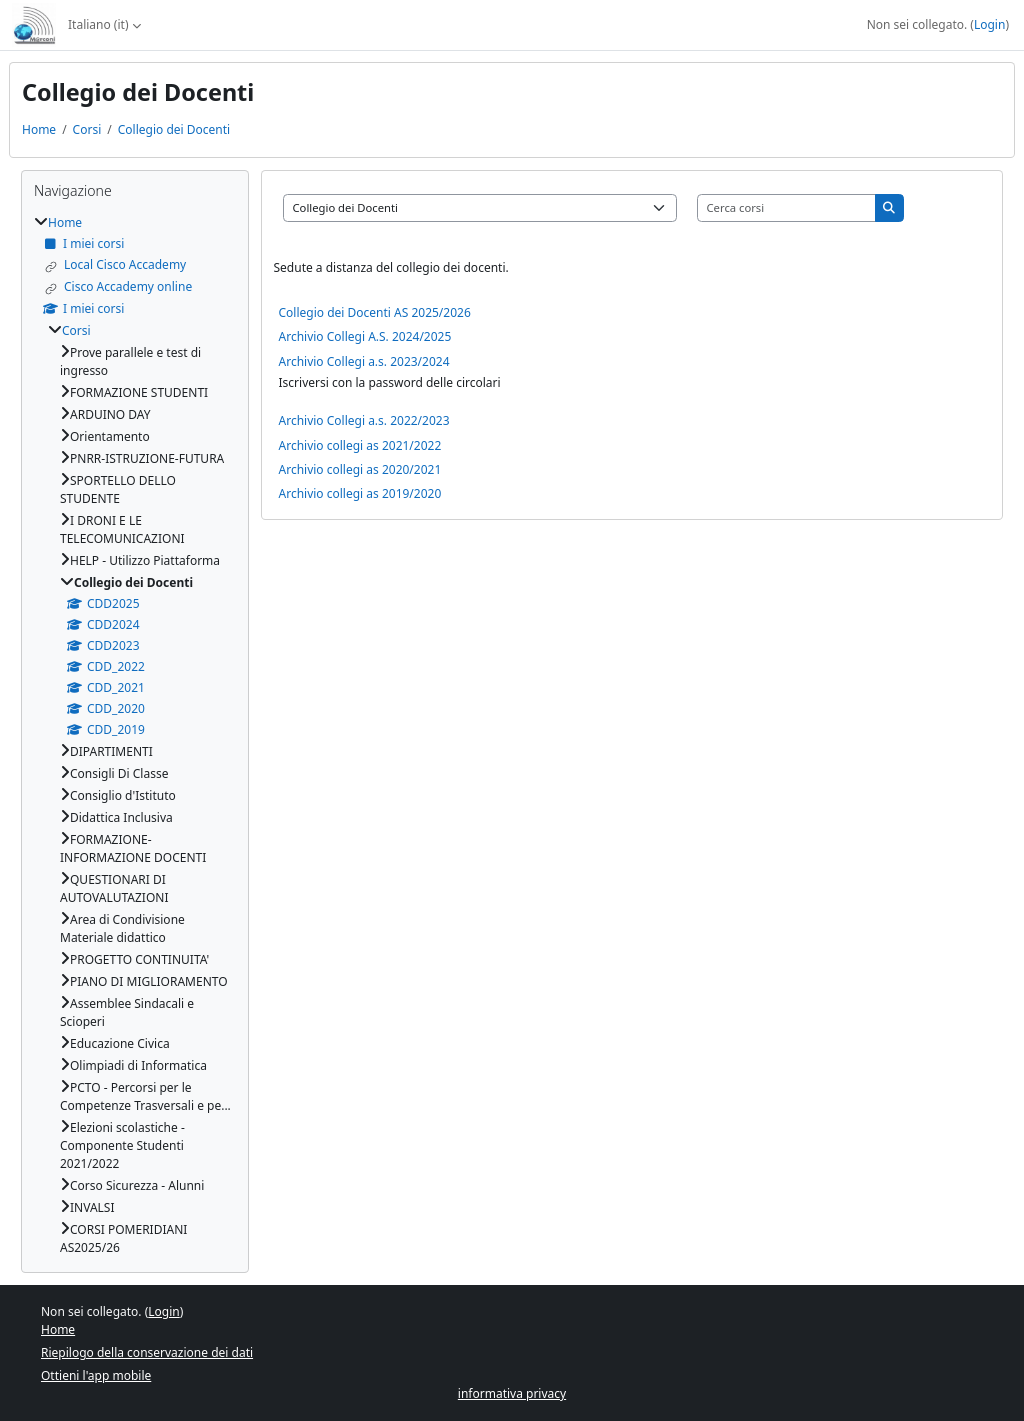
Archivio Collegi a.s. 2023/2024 (364, 361)
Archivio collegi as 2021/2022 (360, 445)
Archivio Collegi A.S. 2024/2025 (365, 336)
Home (39, 129)
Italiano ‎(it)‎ (98, 24)
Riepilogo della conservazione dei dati (147, 1352)
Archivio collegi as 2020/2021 (360, 469)
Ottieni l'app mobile (96, 1375)
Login (989, 24)
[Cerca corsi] (787, 208)
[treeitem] (135, 735)
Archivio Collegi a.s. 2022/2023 (364, 420)
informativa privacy (512, 1393)
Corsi (87, 129)
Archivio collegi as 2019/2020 (360, 493)
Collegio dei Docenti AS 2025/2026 (375, 312)
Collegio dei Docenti (174, 129)
